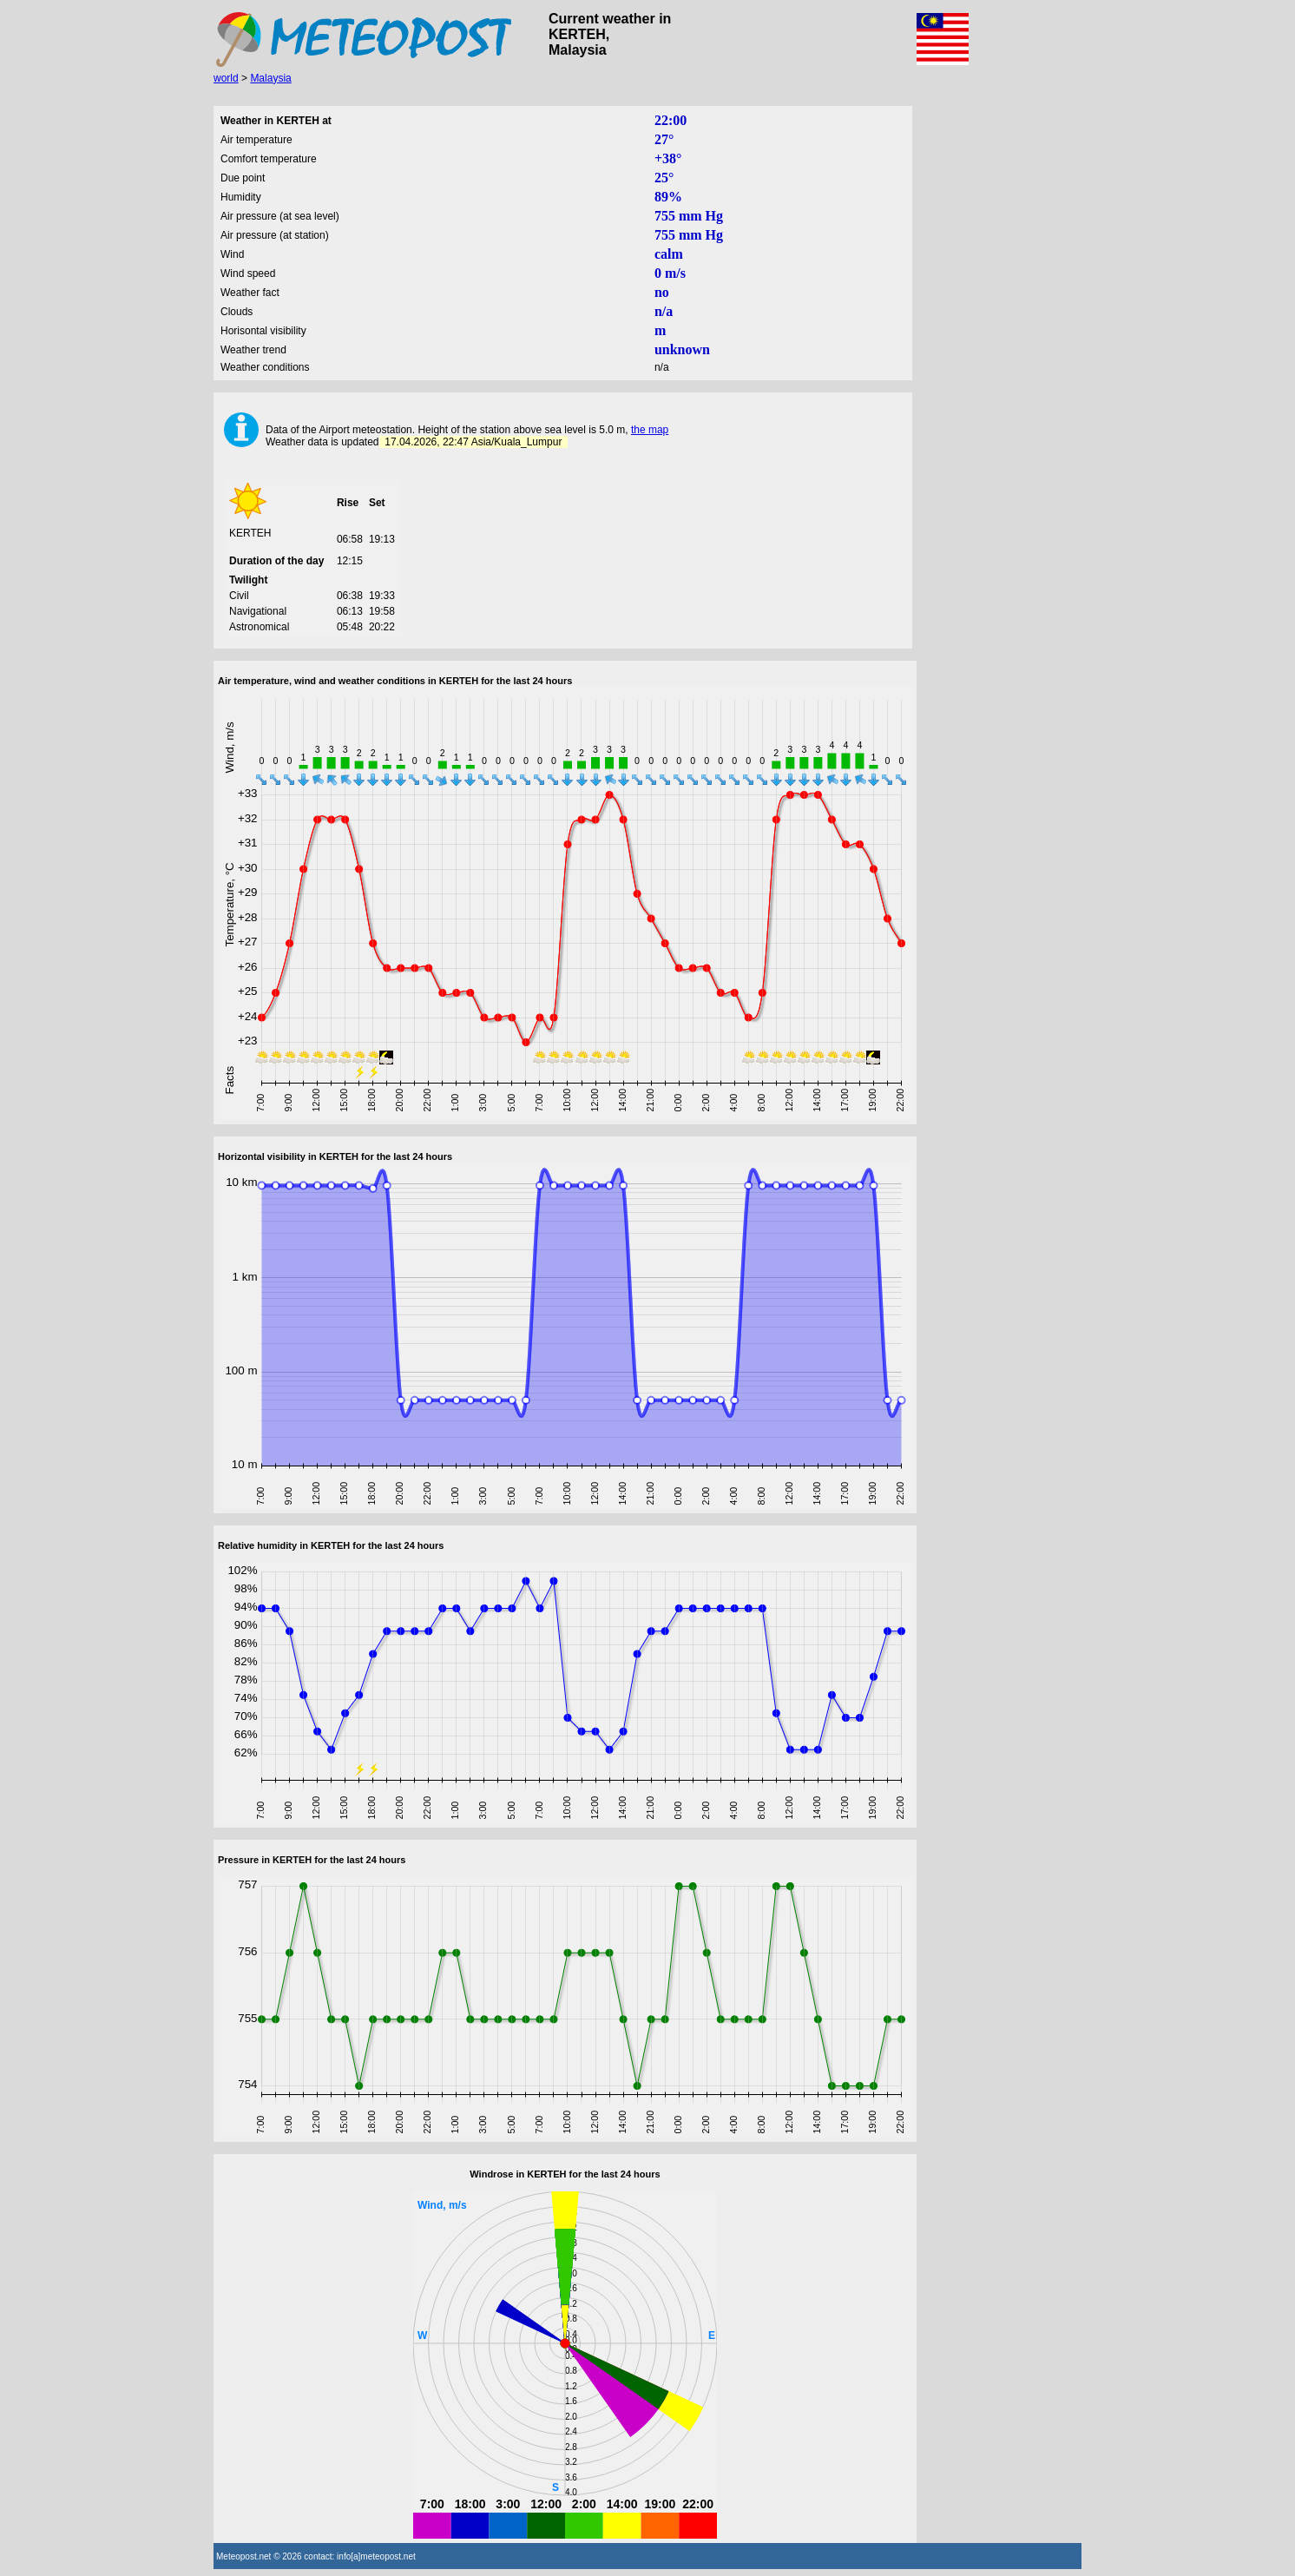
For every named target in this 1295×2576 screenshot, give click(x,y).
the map (649, 430)
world (226, 78)
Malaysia (270, 78)
